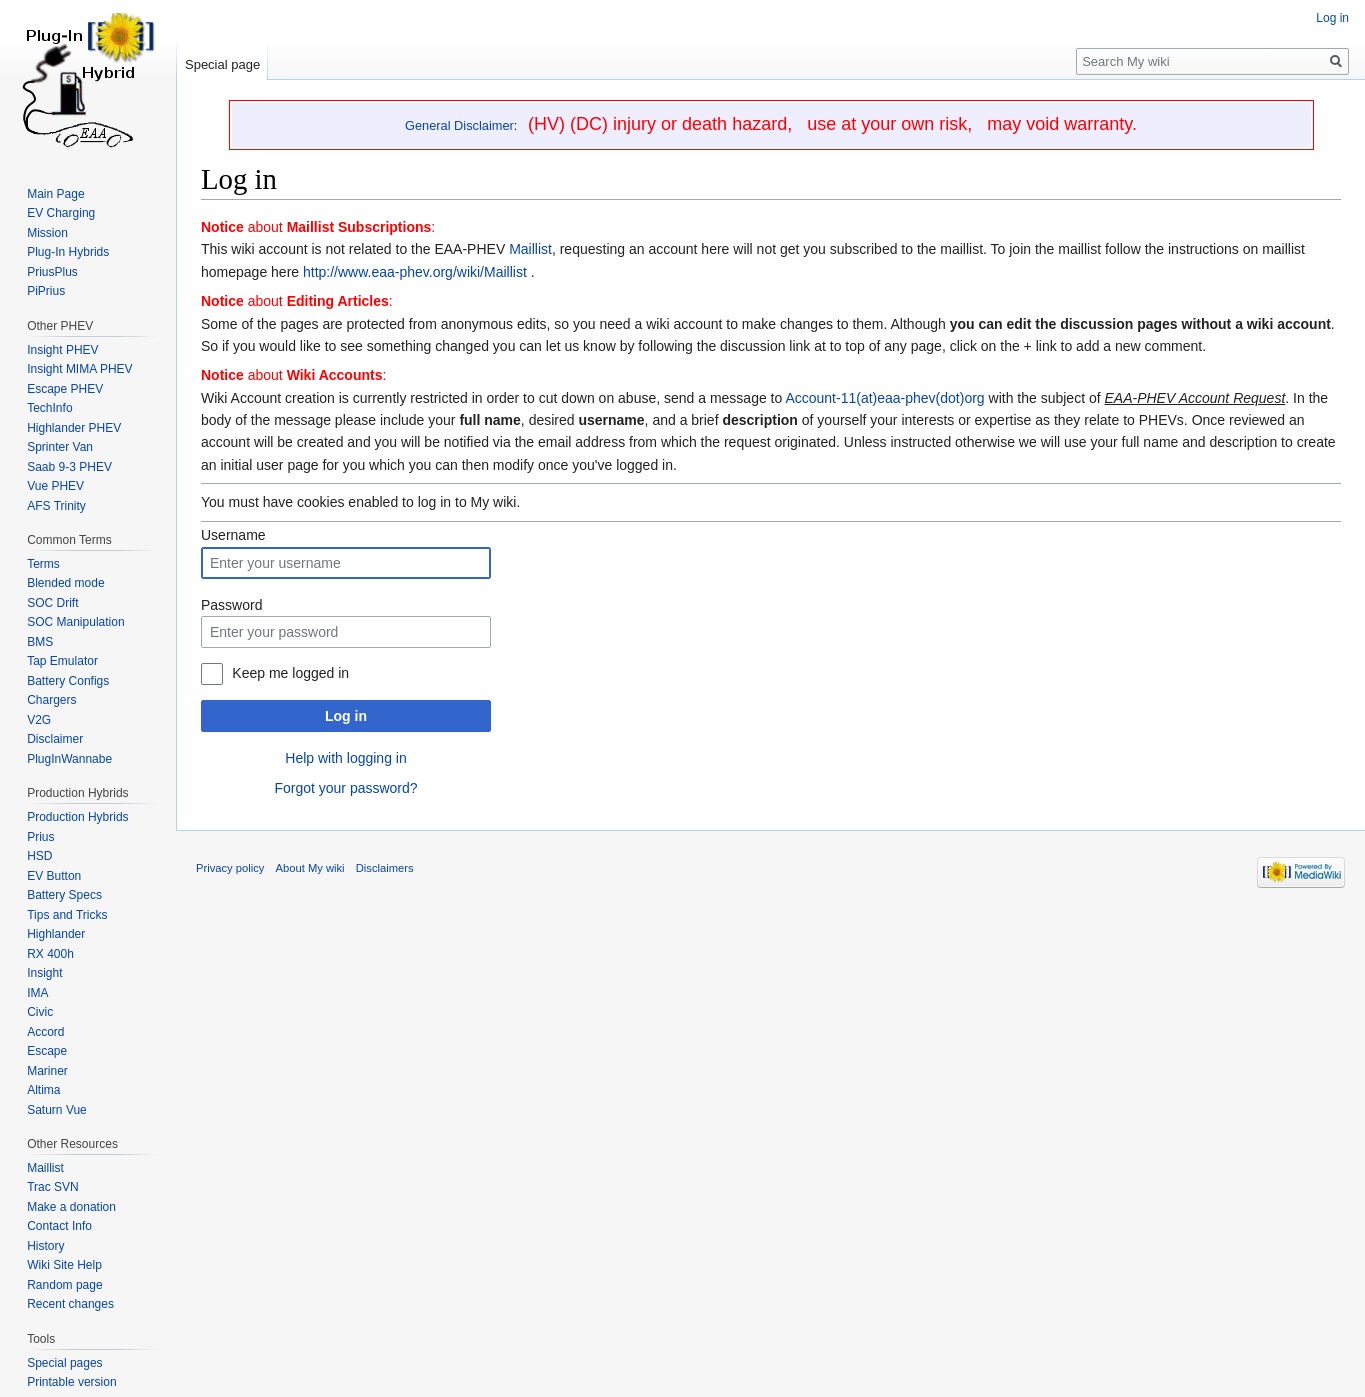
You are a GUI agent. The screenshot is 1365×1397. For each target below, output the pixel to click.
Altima (43, 1090)
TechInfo (49, 408)
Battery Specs (64, 895)
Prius (40, 837)
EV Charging (61, 213)
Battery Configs (68, 681)
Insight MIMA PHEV (79, 369)
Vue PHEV (55, 486)
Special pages (64, 1363)
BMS (40, 642)
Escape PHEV (65, 389)
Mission (47, 233)
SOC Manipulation (75, 622)
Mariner (47, 1071)
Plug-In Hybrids (68, 252)
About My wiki (310, 868)
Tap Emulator (62, 661)
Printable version (71, 1382)
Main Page (55, 194)
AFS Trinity (56, 506)
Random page (64, 1285)
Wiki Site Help (64, 1265)
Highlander (56, 934)
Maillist (530, 249)
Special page (222, 64)
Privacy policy (230, 868)
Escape (47, 1051)
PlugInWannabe (69, 759)
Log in (346, 716)
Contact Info (59, 1226)
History (45, 1246)
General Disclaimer (459, 125)
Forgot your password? (345, 788)
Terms (43, 564)
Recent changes (70, 1304)
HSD (39, 856)
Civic (40, 1012)
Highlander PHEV (74, 428)
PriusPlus (52, 272)
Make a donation (71, 1207)
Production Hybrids (77, 817)
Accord (45, 1032)
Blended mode (65, 583)
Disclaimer (55, 739)
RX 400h (50, 954)
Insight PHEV (62, 350)
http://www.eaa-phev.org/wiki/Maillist (415, 272)
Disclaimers (385, 868)
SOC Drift (52, 603)
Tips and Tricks (67, 915)
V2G (39, 720)
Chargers (51, 700)
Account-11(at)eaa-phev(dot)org (884, 398)
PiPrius (46, 291)
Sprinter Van (60, 447)
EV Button (54, 876)
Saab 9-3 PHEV (69, 467)
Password (231, 605)
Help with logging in (345, 758)
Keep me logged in (290, 673)
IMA (37, 993)
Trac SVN (53, 1187)
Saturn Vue (57, 1110)
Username (233, 535)
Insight (44, 973)
